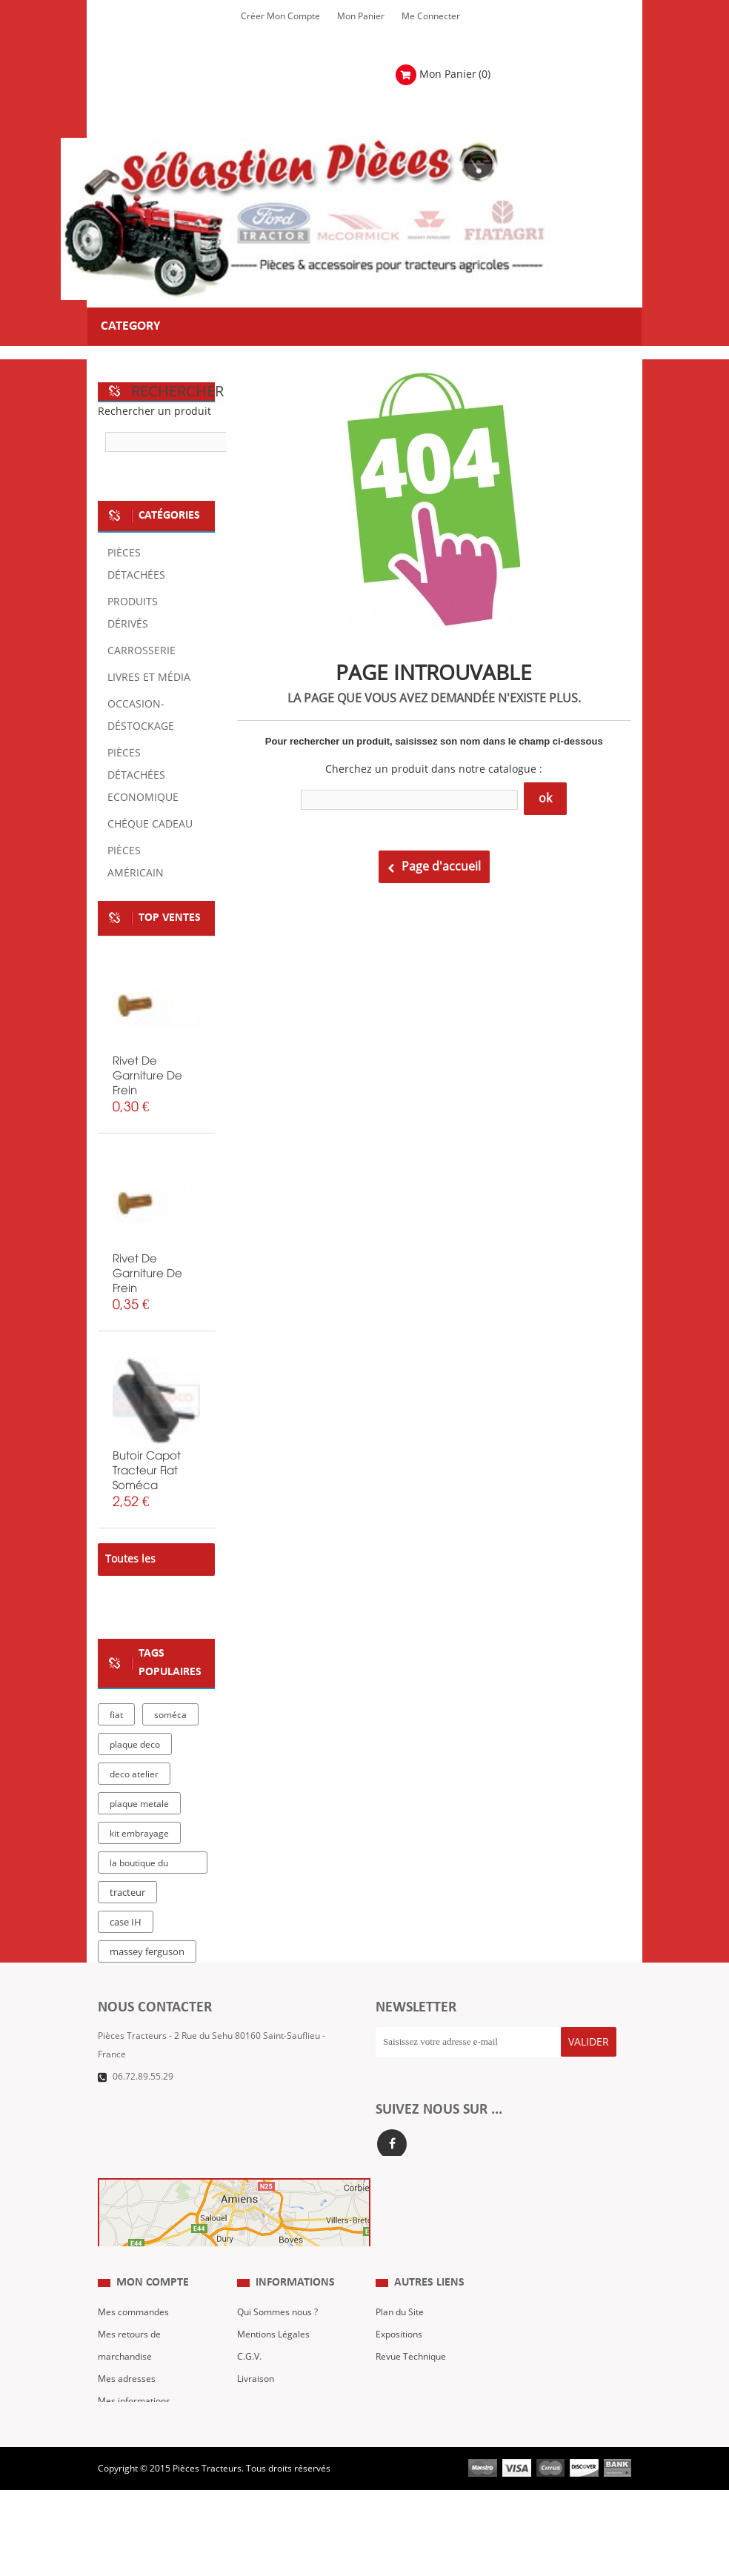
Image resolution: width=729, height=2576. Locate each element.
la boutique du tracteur (139, 1866)
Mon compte (152, 2315)
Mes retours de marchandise (129, 2378)
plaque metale (139, 1804)
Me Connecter (431, 16)
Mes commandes (133, 2345)
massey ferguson (147, 1952)
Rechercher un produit (154, 411)
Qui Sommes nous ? (277, 2345)
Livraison (255, 2411)
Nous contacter (407, 2411)
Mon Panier (361, 16)
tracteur (127, 1893)
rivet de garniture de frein (147, 1076)
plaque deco (135, 1745)
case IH (126, 1922)
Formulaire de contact (158, 2099)
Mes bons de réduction (145, 2456)
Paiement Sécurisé (275, 2434)
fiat (116, 1715)
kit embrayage (139, 1833)
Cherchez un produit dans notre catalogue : (433, 769)
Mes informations (134, 2434)
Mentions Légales (273, 2367)
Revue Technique (411, 2389)
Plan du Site (400, 2345)
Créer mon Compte (280, 16)
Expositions (399, 2367)
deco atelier (134, 1774)
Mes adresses (127, 2411)
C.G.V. (249, 2389)
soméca (170, 1715)
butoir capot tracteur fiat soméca (147, 1471)
